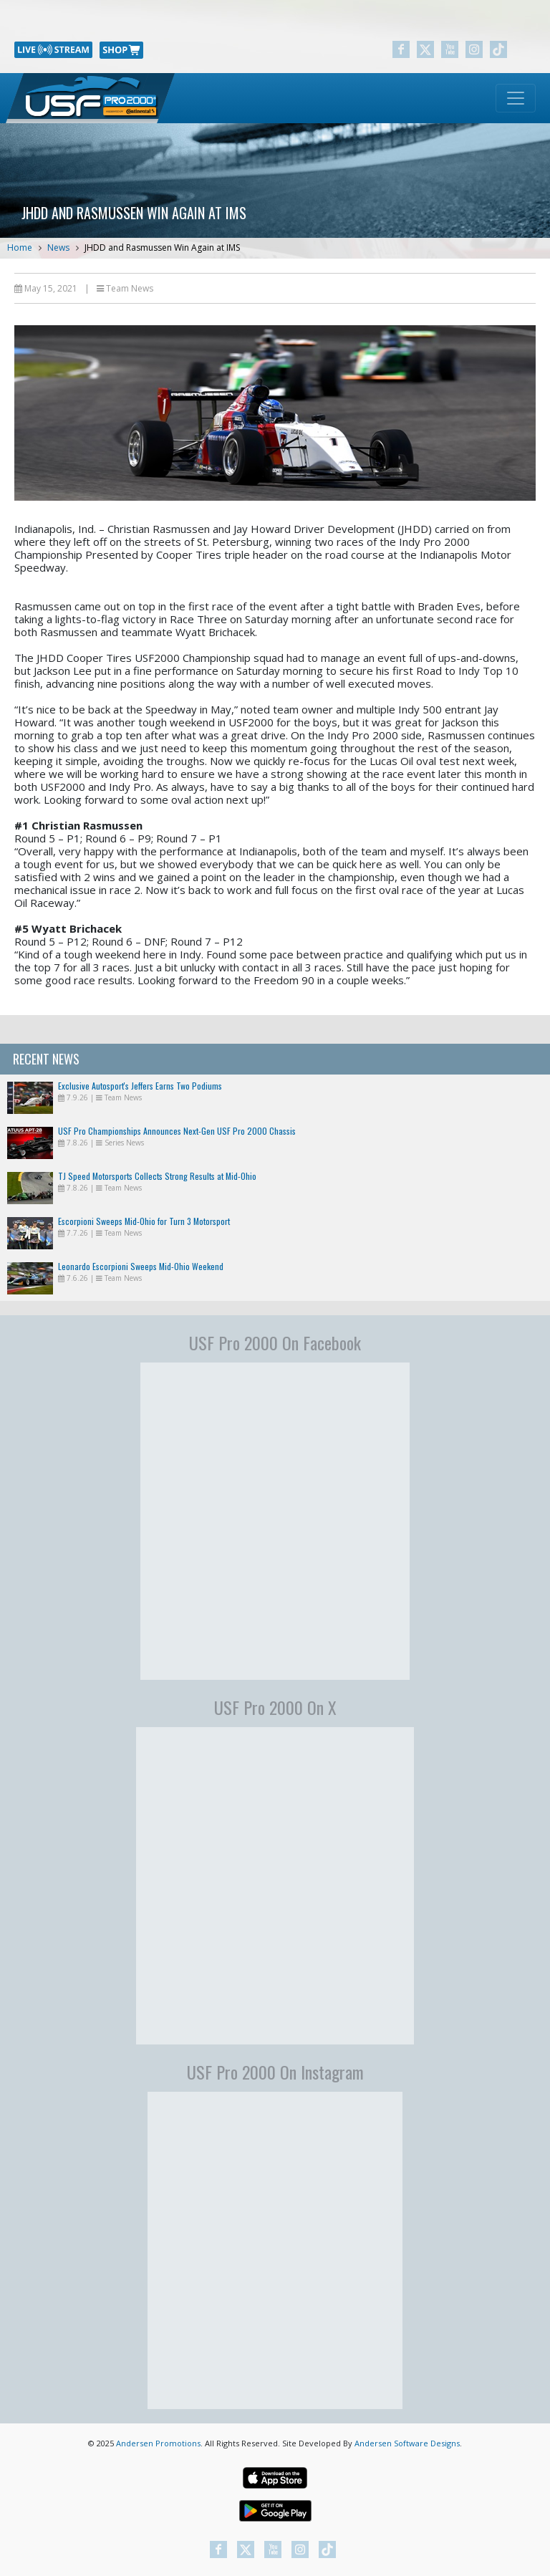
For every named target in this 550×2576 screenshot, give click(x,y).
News (58, 247)
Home (19, 247)
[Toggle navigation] (516, 98)
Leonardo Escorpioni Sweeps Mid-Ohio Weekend (140, 1266)
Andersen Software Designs (407, 2443)
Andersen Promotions (158, 2443)
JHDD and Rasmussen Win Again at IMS (162, 247)
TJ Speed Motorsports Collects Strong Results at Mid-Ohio (157, 1176)
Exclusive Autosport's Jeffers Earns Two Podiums (140, 1086)
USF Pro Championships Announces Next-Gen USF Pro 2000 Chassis (177, 1131)
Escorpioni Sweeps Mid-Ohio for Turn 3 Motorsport (144, 1221)
